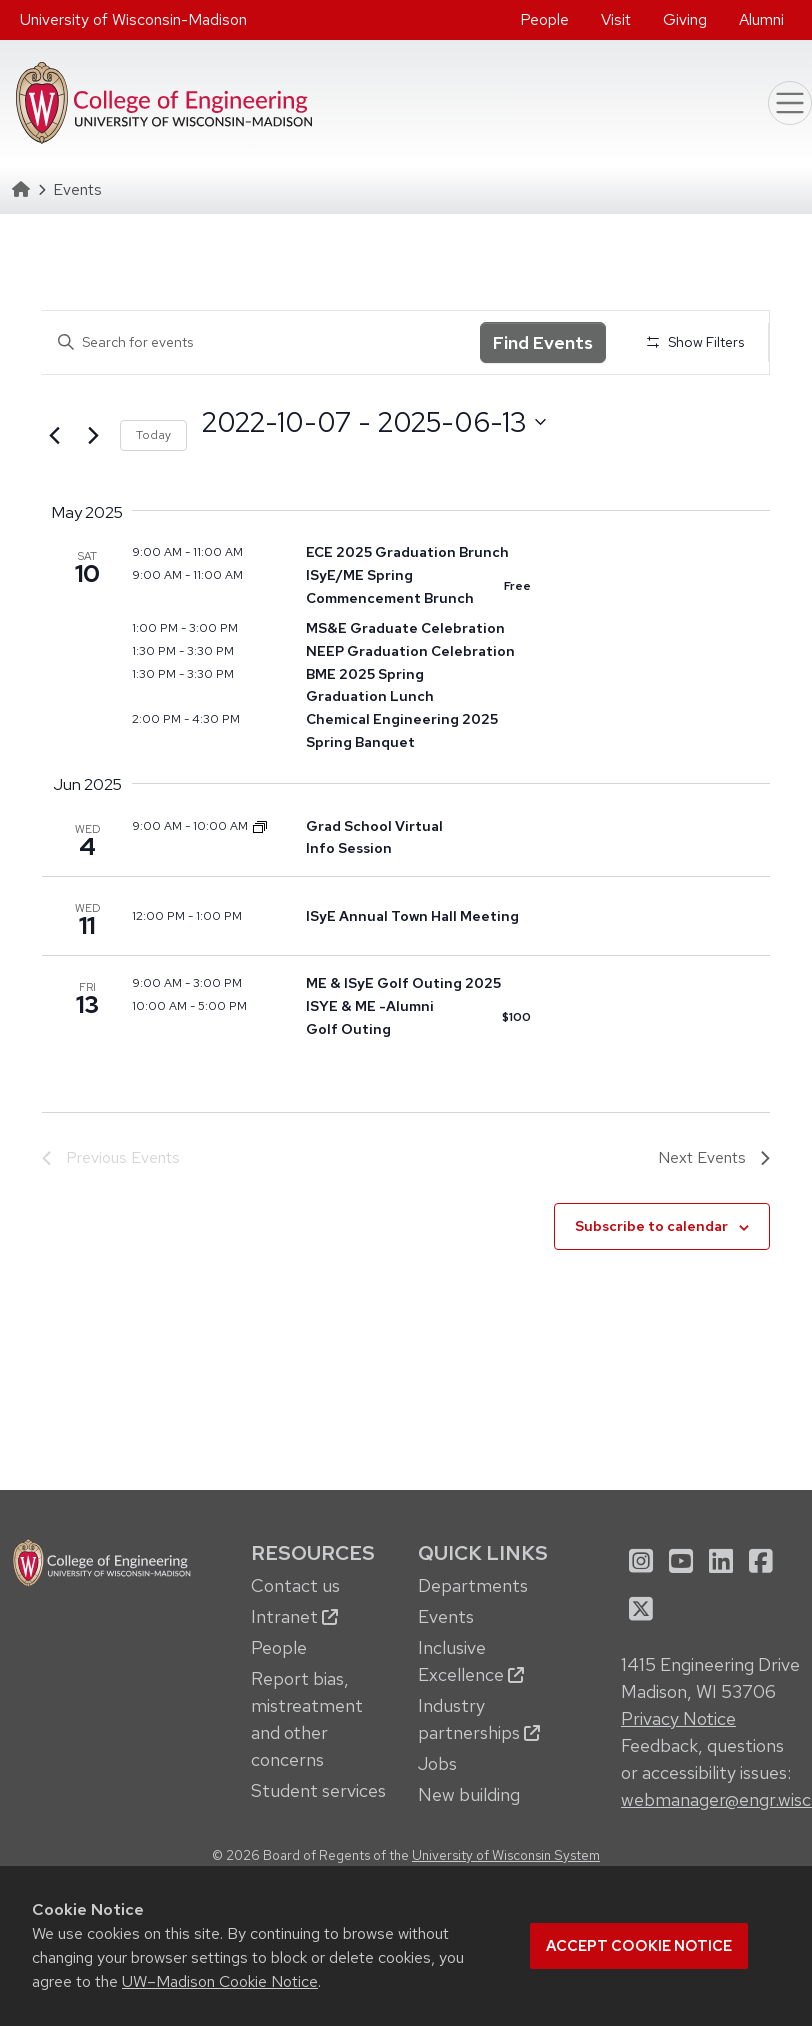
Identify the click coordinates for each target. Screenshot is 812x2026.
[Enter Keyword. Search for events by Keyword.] (261, 342)
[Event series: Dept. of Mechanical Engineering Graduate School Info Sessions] (260, 826)
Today (153, 435)
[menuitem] (544, 20)
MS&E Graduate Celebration (405, 628)
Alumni (761, 19)
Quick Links (483, 1552)
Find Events (543, 342)
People (544, 19)
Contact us (295, 1585)
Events (446, 1616)
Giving (685, 19)
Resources (313, 1552)
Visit (616, 19)
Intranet (294, 1616)
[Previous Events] (54, 436)
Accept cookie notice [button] (639, 1946)
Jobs (437, 1763)
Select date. (201, 458)
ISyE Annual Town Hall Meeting (412, 916)
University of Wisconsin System (506, 1855)
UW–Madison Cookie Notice (220, 1981)
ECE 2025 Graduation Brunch (407, 552)
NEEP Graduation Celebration (410, 651)
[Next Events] (93, 436)
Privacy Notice (678, 1718)
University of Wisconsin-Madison (133, 19)
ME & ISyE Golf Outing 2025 (403, 983)
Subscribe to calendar (651, 1226)
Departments (473, 1585)
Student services (318, 1790)
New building (469, 1794)
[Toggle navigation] (790, 103)
